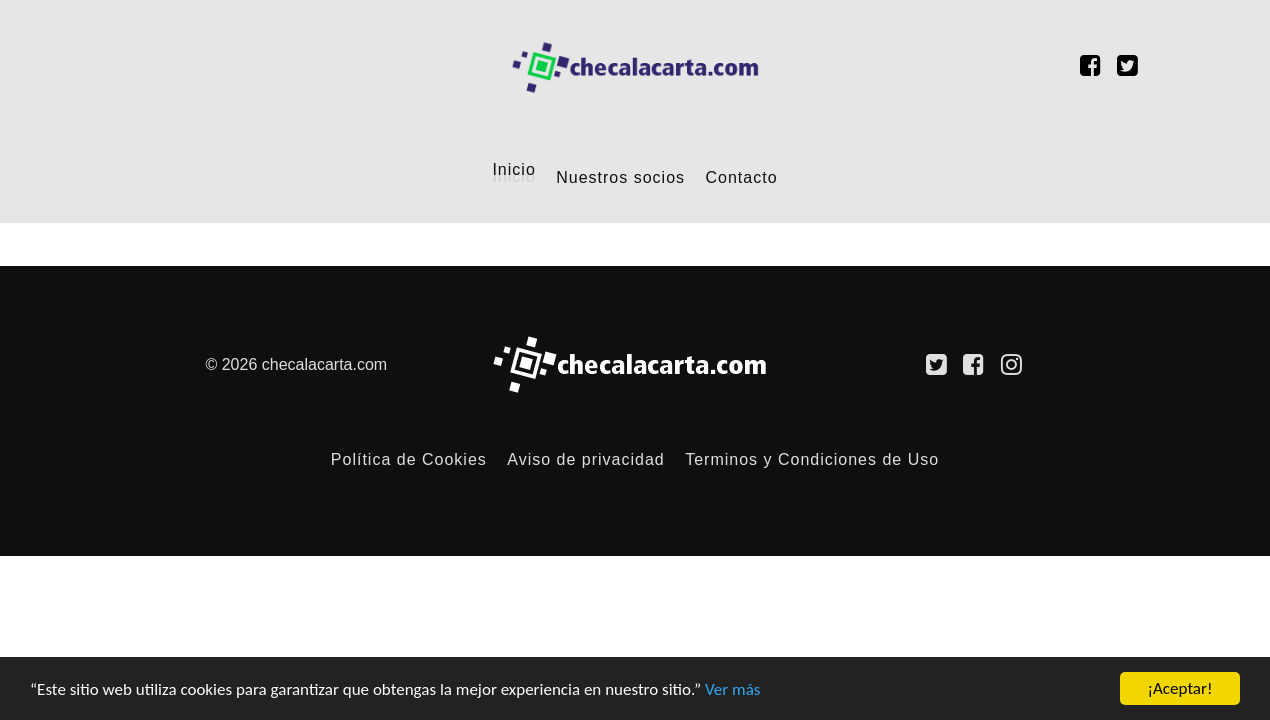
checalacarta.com (324, 364)
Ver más (732, 689)
